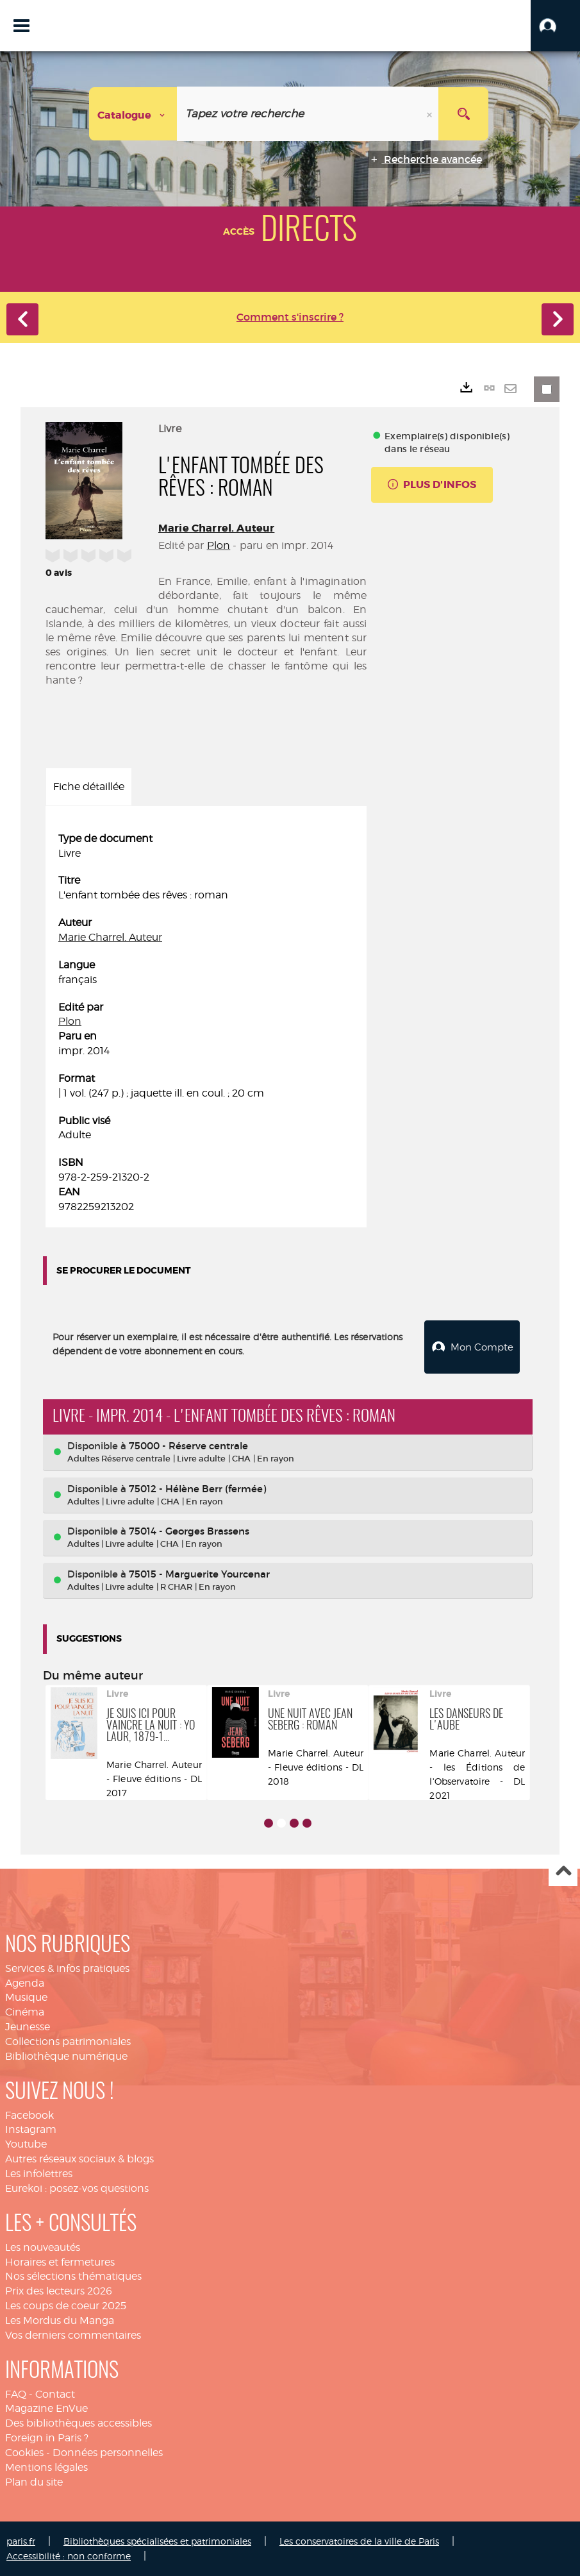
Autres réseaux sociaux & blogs (79, 2158)
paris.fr (20, 2540)
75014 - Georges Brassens (189, 1530)
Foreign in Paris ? (46, 2437)
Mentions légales (46, 2467)
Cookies (24, 2452)
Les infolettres (38, 2173)
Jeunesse (27, 2026)
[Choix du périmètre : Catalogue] (133, 114)
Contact (55, 2393)
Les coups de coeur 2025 (65, 2305)
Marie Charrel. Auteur (216, 528)
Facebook (29, 2115)
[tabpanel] (206, 1023)
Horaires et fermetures (60, 2261)
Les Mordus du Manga (59, 2320)
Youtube (26, 2143)
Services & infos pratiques (67, 1968)
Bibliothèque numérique (66, 2056)
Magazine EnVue (46, 2408)
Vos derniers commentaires (73, 2334)
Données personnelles (108, 2452)
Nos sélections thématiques (73, 2275)
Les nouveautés (42, 2247)
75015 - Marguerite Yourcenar (199, 1573)
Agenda (24, 1982)
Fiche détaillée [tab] (88, 786)
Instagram (30, 2129)
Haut (563, 1871)
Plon (219, 545)
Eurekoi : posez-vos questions (77, 2188)
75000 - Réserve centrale (188, 1445)
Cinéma (24, 2011)
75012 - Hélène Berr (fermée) (197, 1488)
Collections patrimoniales (68, 2041)
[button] (555, 25)
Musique (26, 1997)
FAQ (15, 2393)
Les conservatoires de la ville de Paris (359, 2540)
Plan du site (34, 2481)
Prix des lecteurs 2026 (58, 2290)
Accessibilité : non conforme (68, 2555)
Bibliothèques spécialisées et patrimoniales (157, 2540)
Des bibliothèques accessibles (78, 2422)
